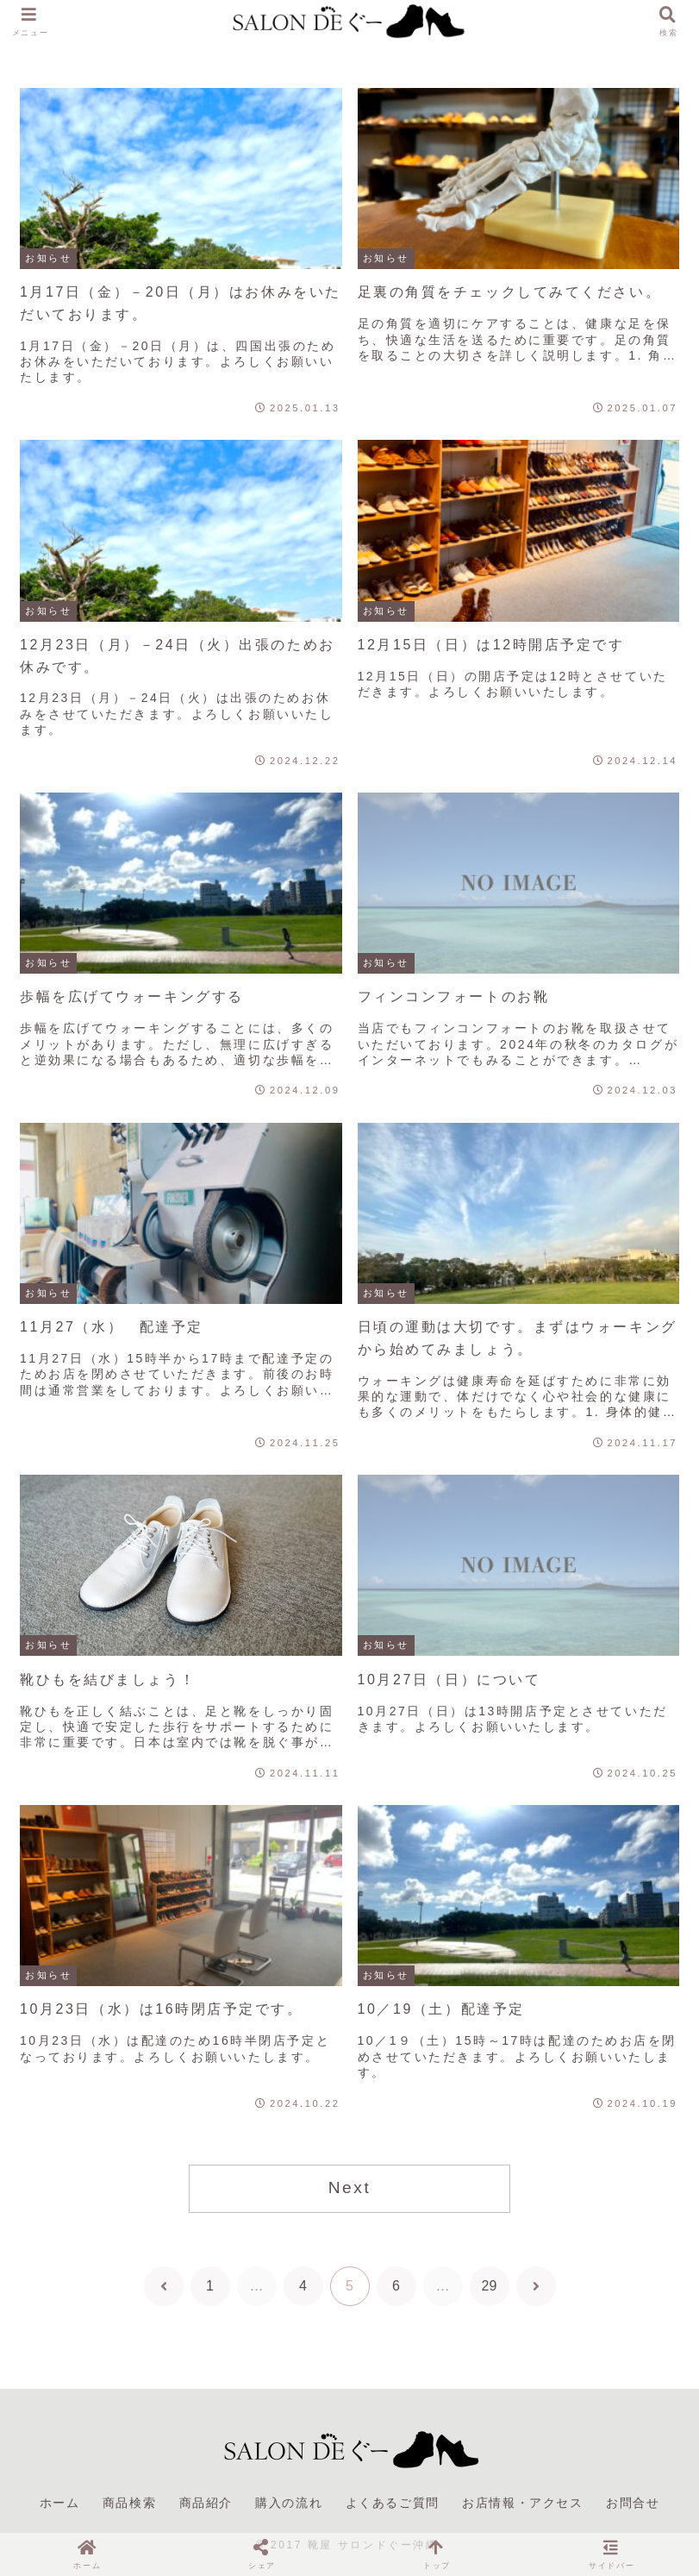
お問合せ (632, 2502)
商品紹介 (206, 2502)
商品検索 (129, 2502)
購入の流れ (288, 2502)
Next (349, 2187)
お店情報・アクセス (522, 2502)
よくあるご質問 (393, 2502)
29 (489, 2285)
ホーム (60, 2502)
